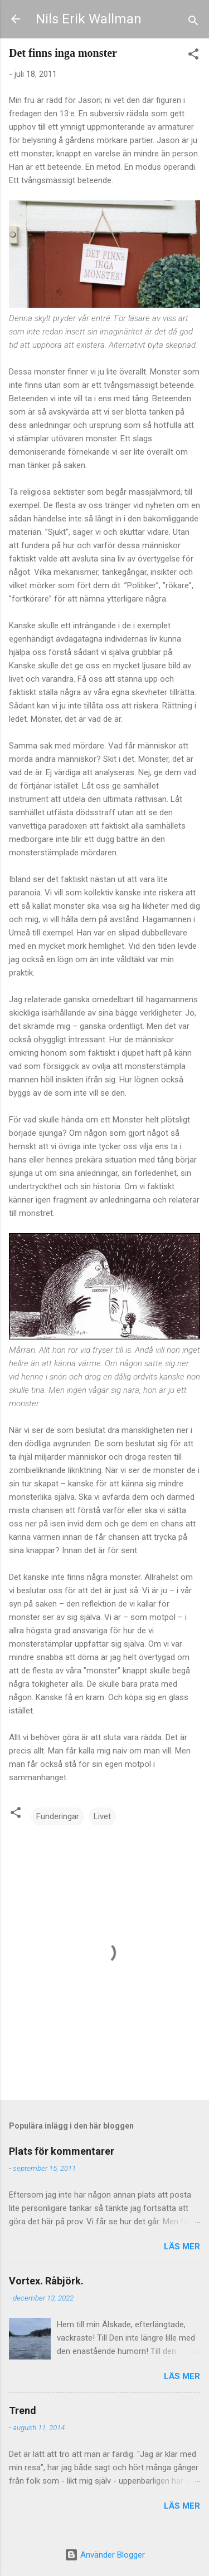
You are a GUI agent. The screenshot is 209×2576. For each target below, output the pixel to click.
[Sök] (193, 23)
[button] (193, 56)
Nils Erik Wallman (89, 19)
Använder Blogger (105, 2555)
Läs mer (182, 2247)
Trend (22, 2410)
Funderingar (57, 1816)
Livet (102, 1816)
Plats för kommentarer (61, 2151)
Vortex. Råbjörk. (46, 2281)
